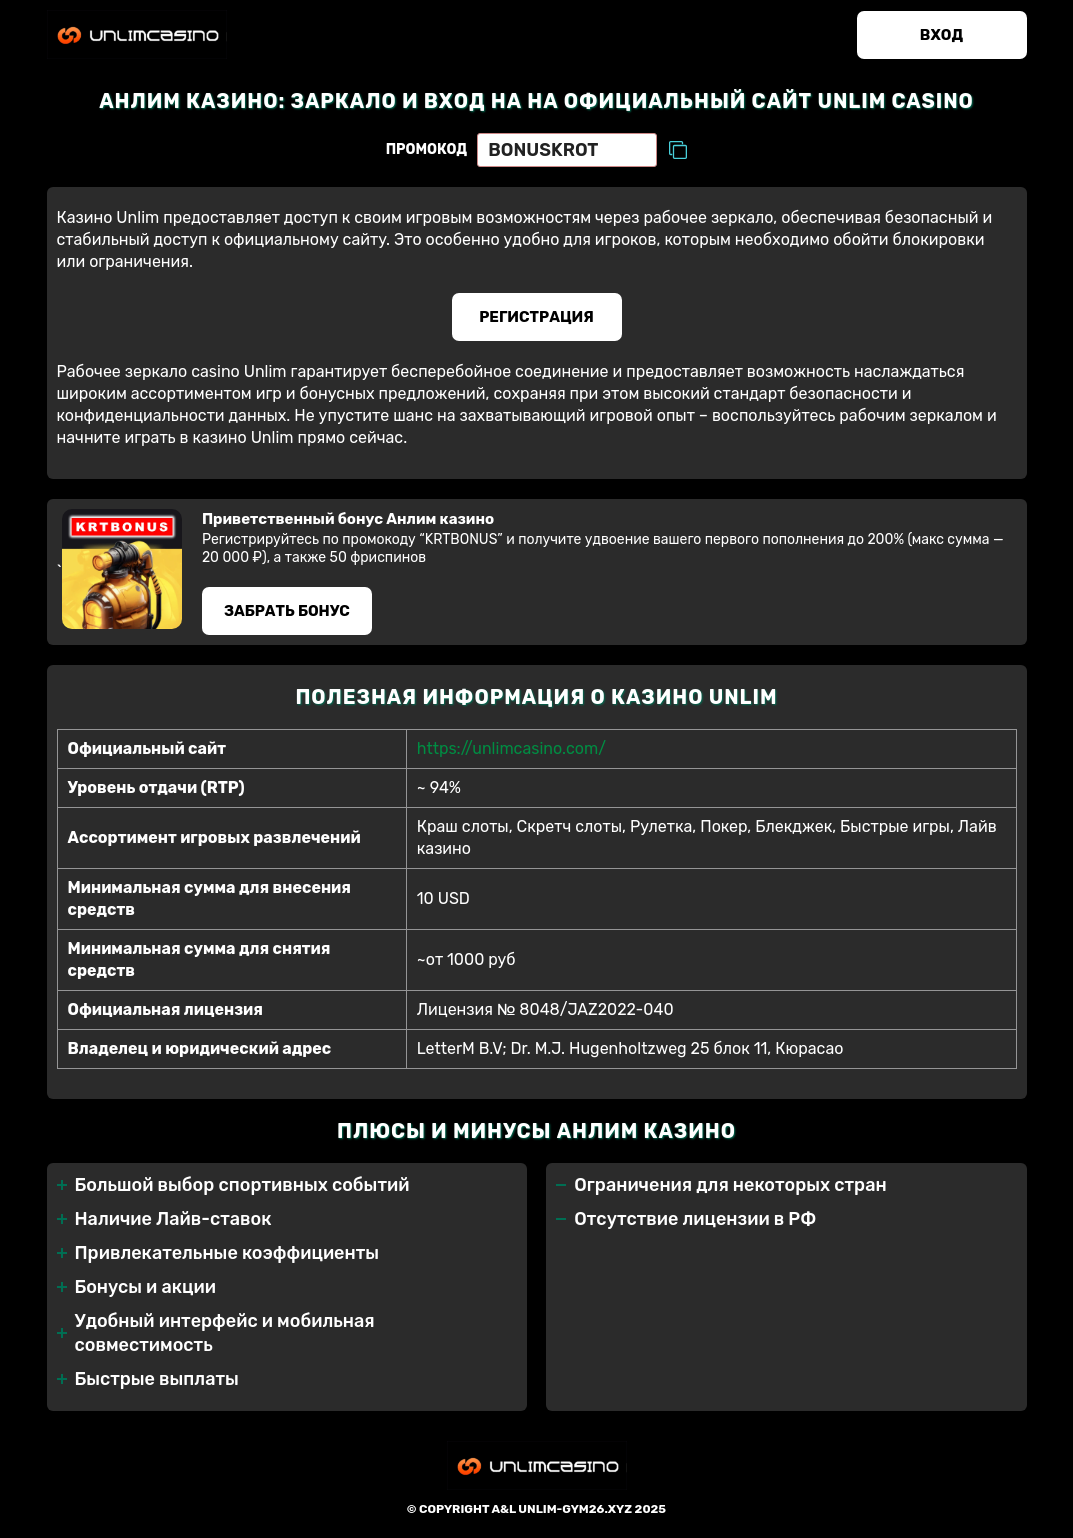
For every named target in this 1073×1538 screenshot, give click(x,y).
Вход (941, 35)
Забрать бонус (287, 611)
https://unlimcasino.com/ (511, 748)
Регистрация (536, 317)
